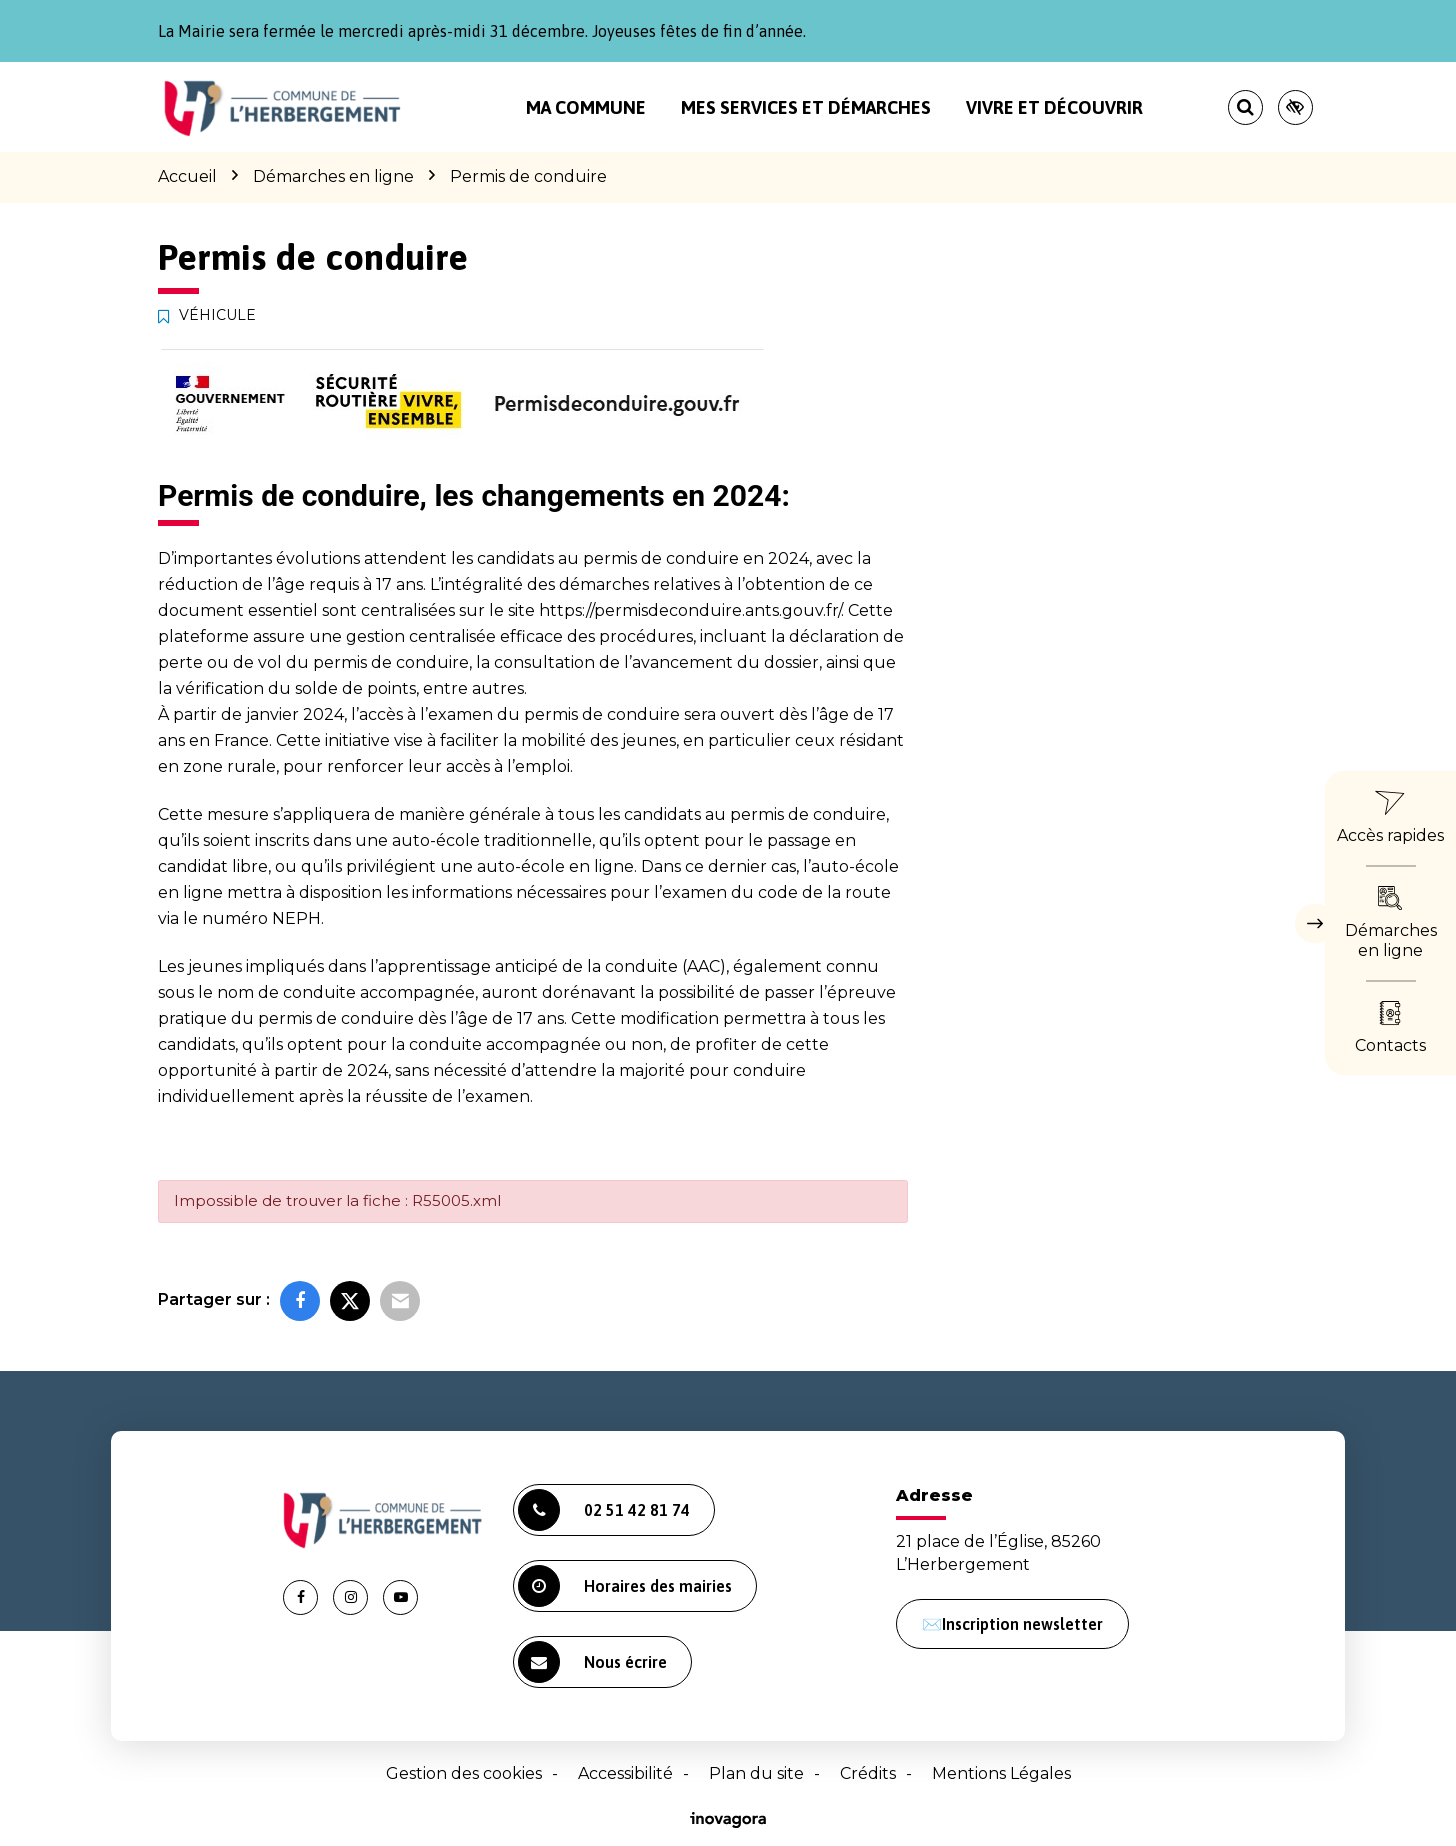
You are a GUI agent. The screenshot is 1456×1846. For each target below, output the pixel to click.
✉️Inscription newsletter (1012, 1624)
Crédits (868, 1773)
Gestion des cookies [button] (464, 1773)
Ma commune (586, 107)
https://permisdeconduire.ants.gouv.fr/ (690, 610)
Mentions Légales (1001, 1773)
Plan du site (756, 1773)
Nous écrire (592, 1662)
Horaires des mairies (625, 1586)
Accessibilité (625, 1773)
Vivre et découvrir (1054, 107)
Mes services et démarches (806, 107)
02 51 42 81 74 (604, 1510)
